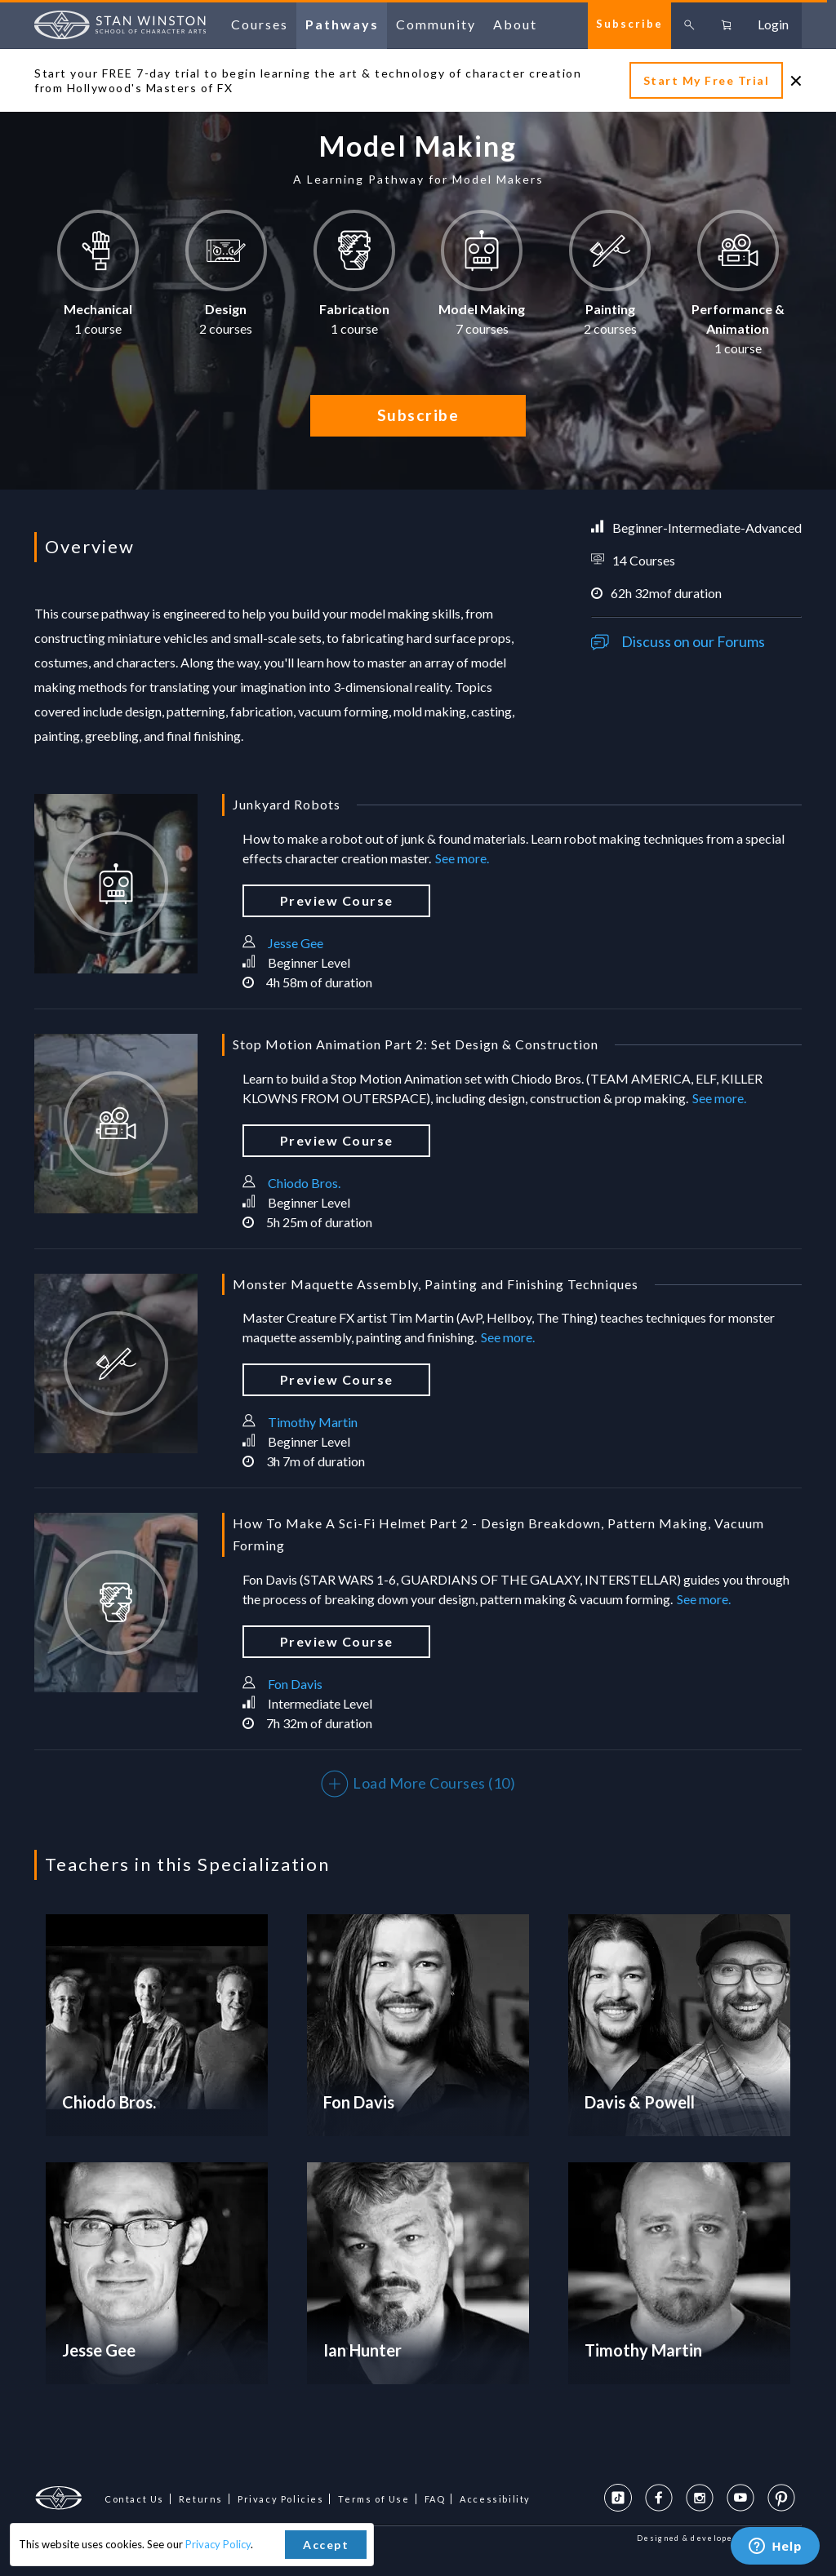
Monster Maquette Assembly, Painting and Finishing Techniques (435, 1284)
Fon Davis (295, 1683)
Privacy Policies (281, 2499)
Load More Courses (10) (418, 1783)
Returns (201, 2499)
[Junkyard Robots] (116, 883)
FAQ (435, 2499)
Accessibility (495, 2499)
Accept (326, 2545)
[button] (98, 280)
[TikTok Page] (618, 2498)
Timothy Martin (313, 1422)
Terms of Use (373, 2499)
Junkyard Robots (286, 804)
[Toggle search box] (689, 24)
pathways (342, 24)
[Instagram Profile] (700, 2498)
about (515, 24)
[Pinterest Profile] (781, 2498)
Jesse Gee (295, 943)
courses (259, 24)
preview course (337, 900)
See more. (462, 858)
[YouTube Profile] (740, 2498)
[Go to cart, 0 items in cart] (726, 24)
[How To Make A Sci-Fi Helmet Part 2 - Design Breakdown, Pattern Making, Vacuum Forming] (116, 1602)
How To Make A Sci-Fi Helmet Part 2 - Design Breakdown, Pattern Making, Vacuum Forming (498, 1534)
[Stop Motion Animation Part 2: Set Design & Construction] (116, 1123)
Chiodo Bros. (304, 1182)
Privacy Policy (218, 2544)
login (773, 24)
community (436, 24)
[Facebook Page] (659, 2498)
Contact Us (134, 2499)
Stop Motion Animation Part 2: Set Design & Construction (415, 1044)
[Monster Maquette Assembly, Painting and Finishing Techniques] (116, 1363)
